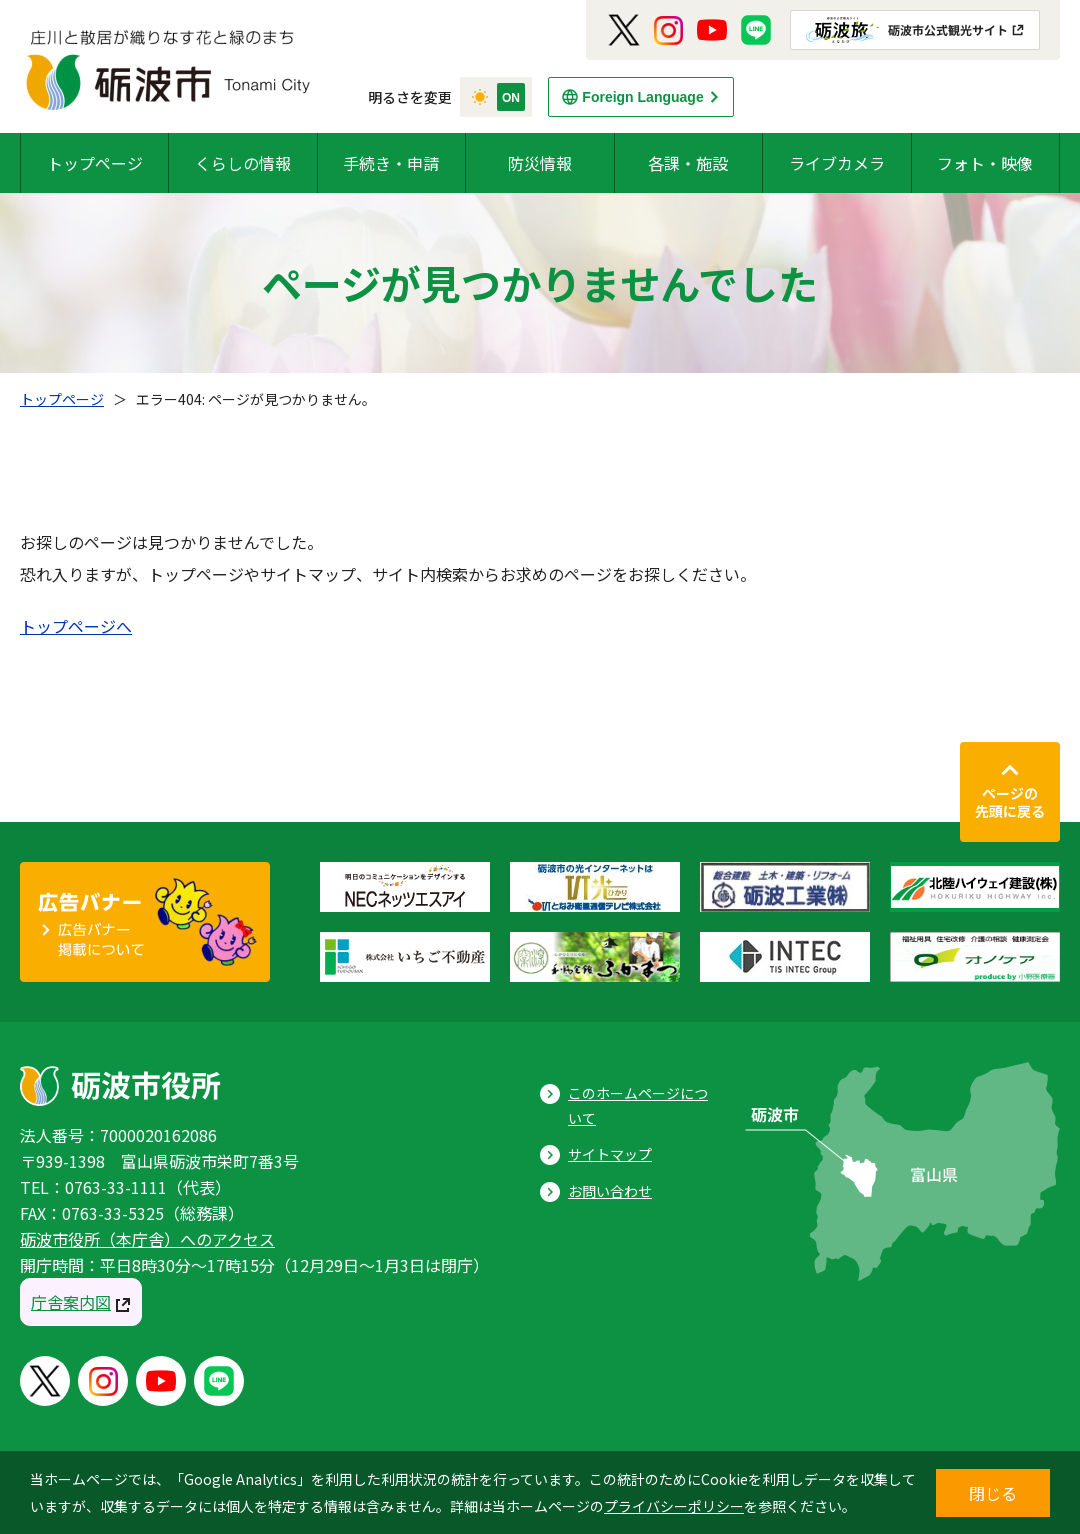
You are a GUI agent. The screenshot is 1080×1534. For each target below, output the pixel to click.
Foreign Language (642, 97)
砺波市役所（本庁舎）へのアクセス (147, 1239)
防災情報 (540, 163)
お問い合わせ (610, 1191)
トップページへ (76, 626)
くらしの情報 (243, 163)
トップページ (95, 163)
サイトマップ (610, 1154)
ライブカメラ (837, 163)
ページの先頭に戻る (1010, 802)
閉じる (993, 1493)
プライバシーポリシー (674, 1506)
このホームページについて (638, 1105)
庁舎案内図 (71, 1302)
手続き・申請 (391, 163)
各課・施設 (688, 163)
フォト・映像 (985, 163)
